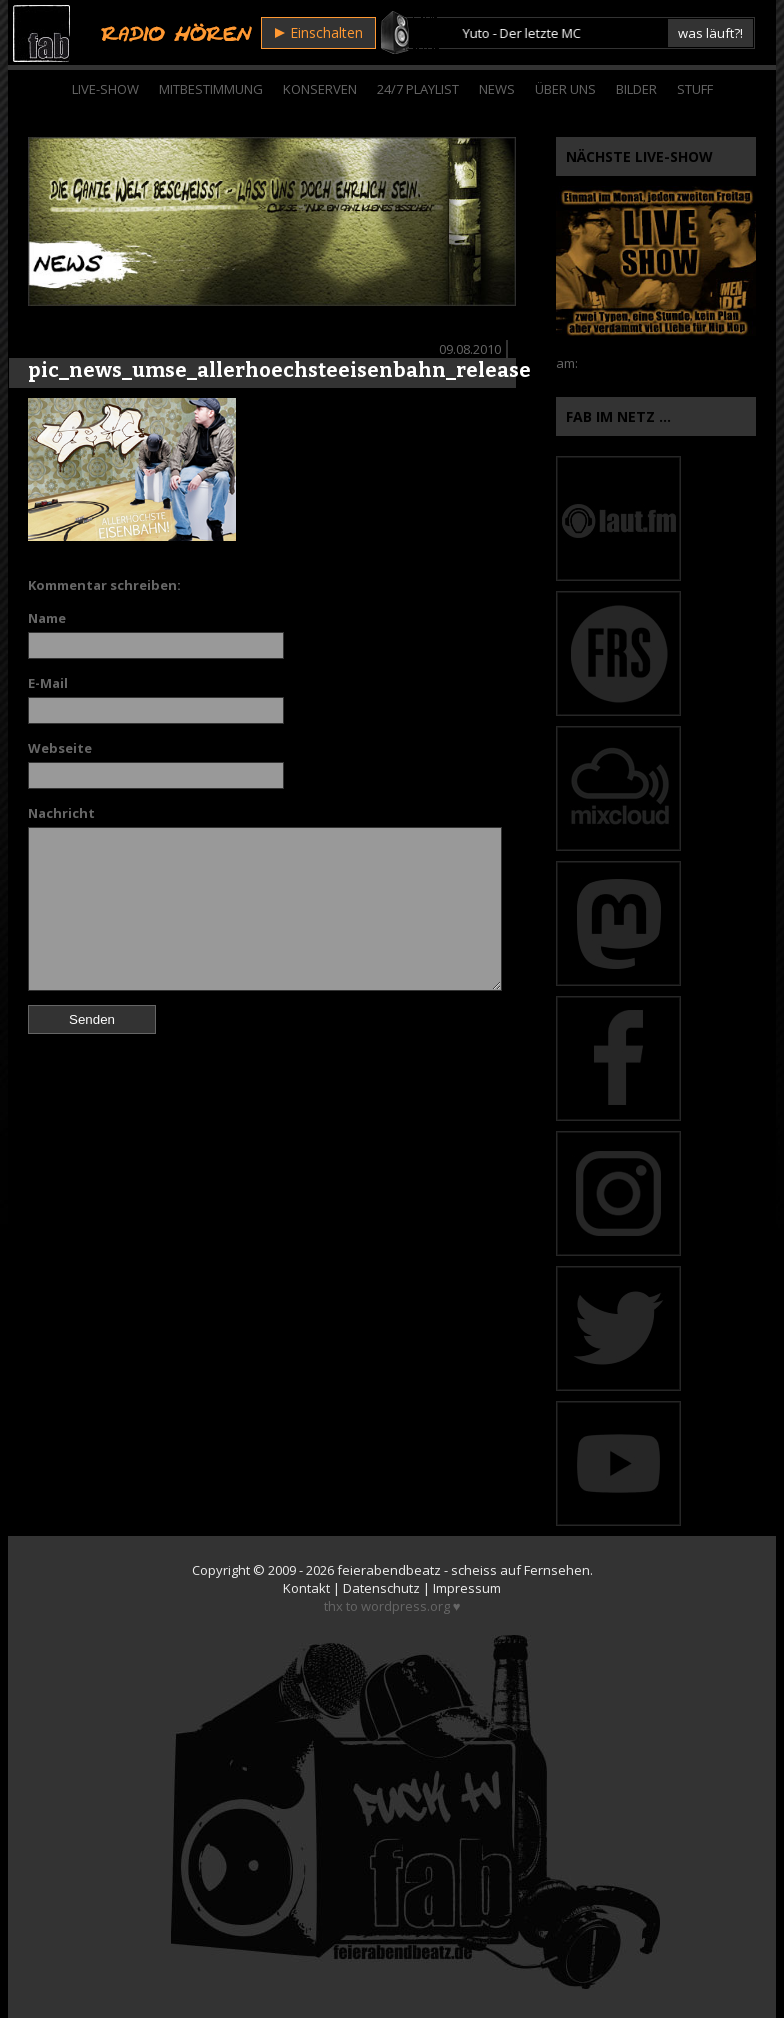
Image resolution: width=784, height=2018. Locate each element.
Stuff (695, 89)
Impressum (467, 1588)
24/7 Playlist (418, 89)
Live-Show (105, 89)
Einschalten (319, 32)
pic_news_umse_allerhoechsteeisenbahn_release (279, 370)
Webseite (60, 748)
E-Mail (48, 683)
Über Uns (565, 89)
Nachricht (61, 813)
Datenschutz (381, 1588)
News (497, 89)
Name (47, 618)
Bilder (636, 89)
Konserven (320, 89)
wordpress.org (405, 1606)
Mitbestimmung (211, 89)
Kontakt (306, 1588)
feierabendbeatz (389, 1570)
